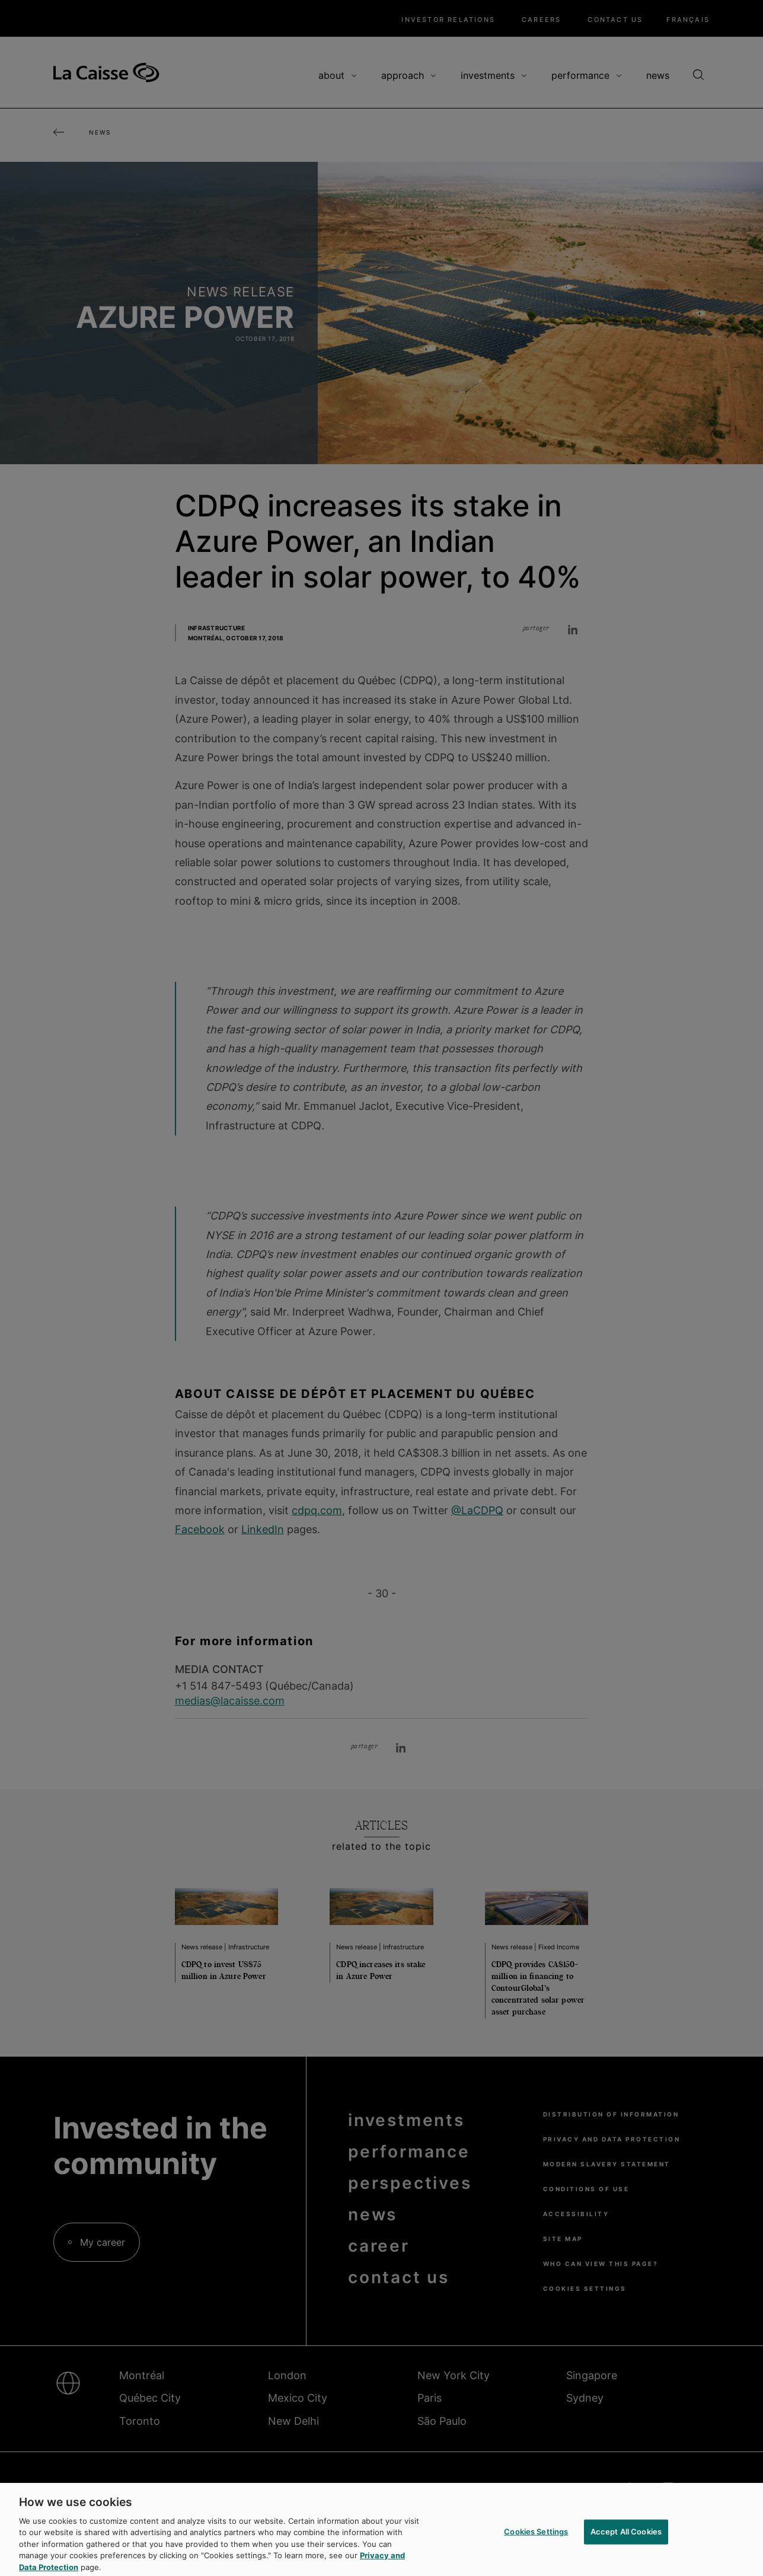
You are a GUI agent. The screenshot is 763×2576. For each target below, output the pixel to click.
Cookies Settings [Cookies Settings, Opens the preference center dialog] (536, 2537)
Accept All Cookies (626, 2537)
